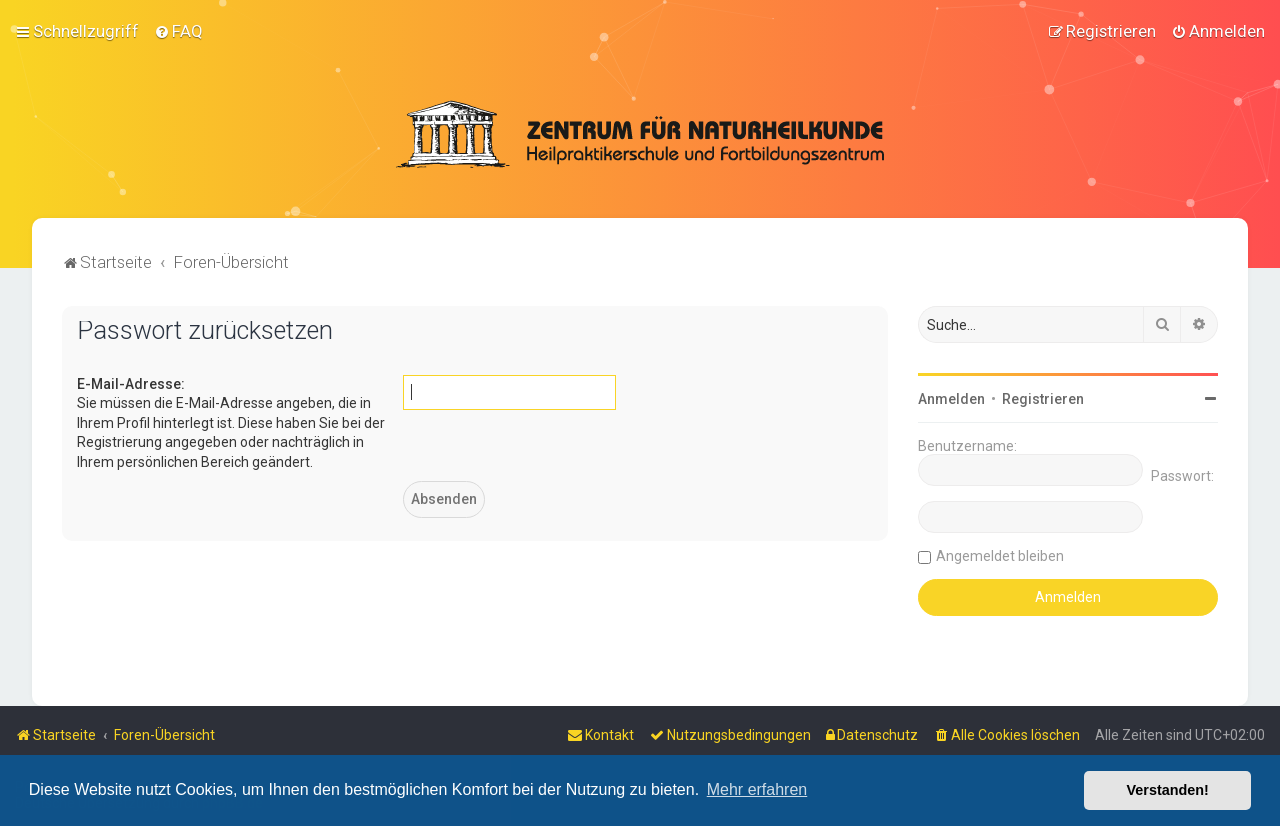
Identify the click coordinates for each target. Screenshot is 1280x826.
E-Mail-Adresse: (131, 382)
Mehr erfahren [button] (757, 789)
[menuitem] (178, 31)
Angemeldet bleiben (1000, 554)
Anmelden (951, 397)
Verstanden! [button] (1168, 790)
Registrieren (1043, 397)
